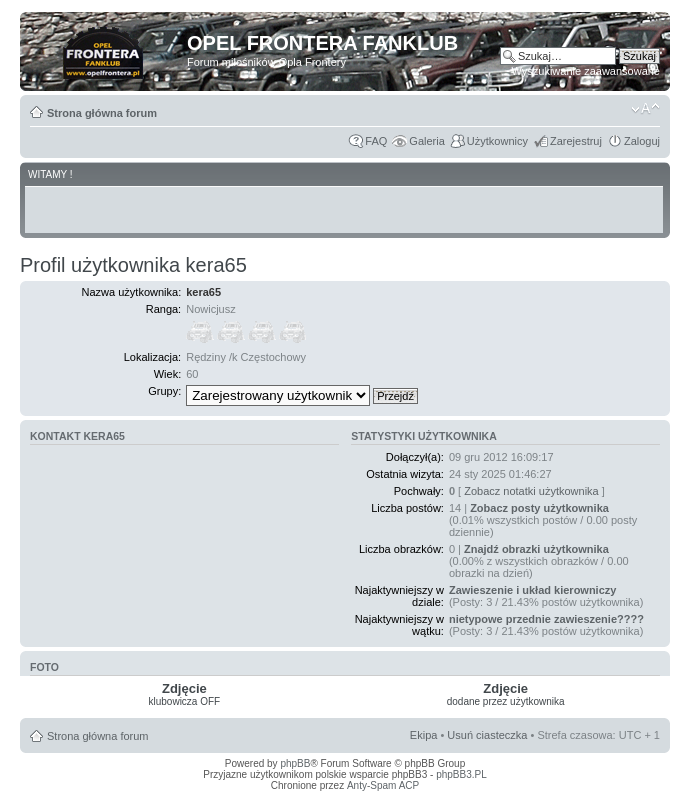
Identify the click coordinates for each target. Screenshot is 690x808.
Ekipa (424, 735)
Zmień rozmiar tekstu (645, 109)
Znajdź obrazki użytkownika (536, 549)
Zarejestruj (576, 141)
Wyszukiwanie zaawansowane (586, 71)
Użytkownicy (497, 141)
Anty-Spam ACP (383, 785)
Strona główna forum (102, 113)
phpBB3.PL (461, 774)
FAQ (376, 141)
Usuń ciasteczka (487, 735)
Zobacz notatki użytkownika (531, 491)
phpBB (295, 763)
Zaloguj (642, 141)
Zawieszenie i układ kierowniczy (533, 590)
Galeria (426, 141)
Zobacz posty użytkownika (539, 508)
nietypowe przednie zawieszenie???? (546, 619)
